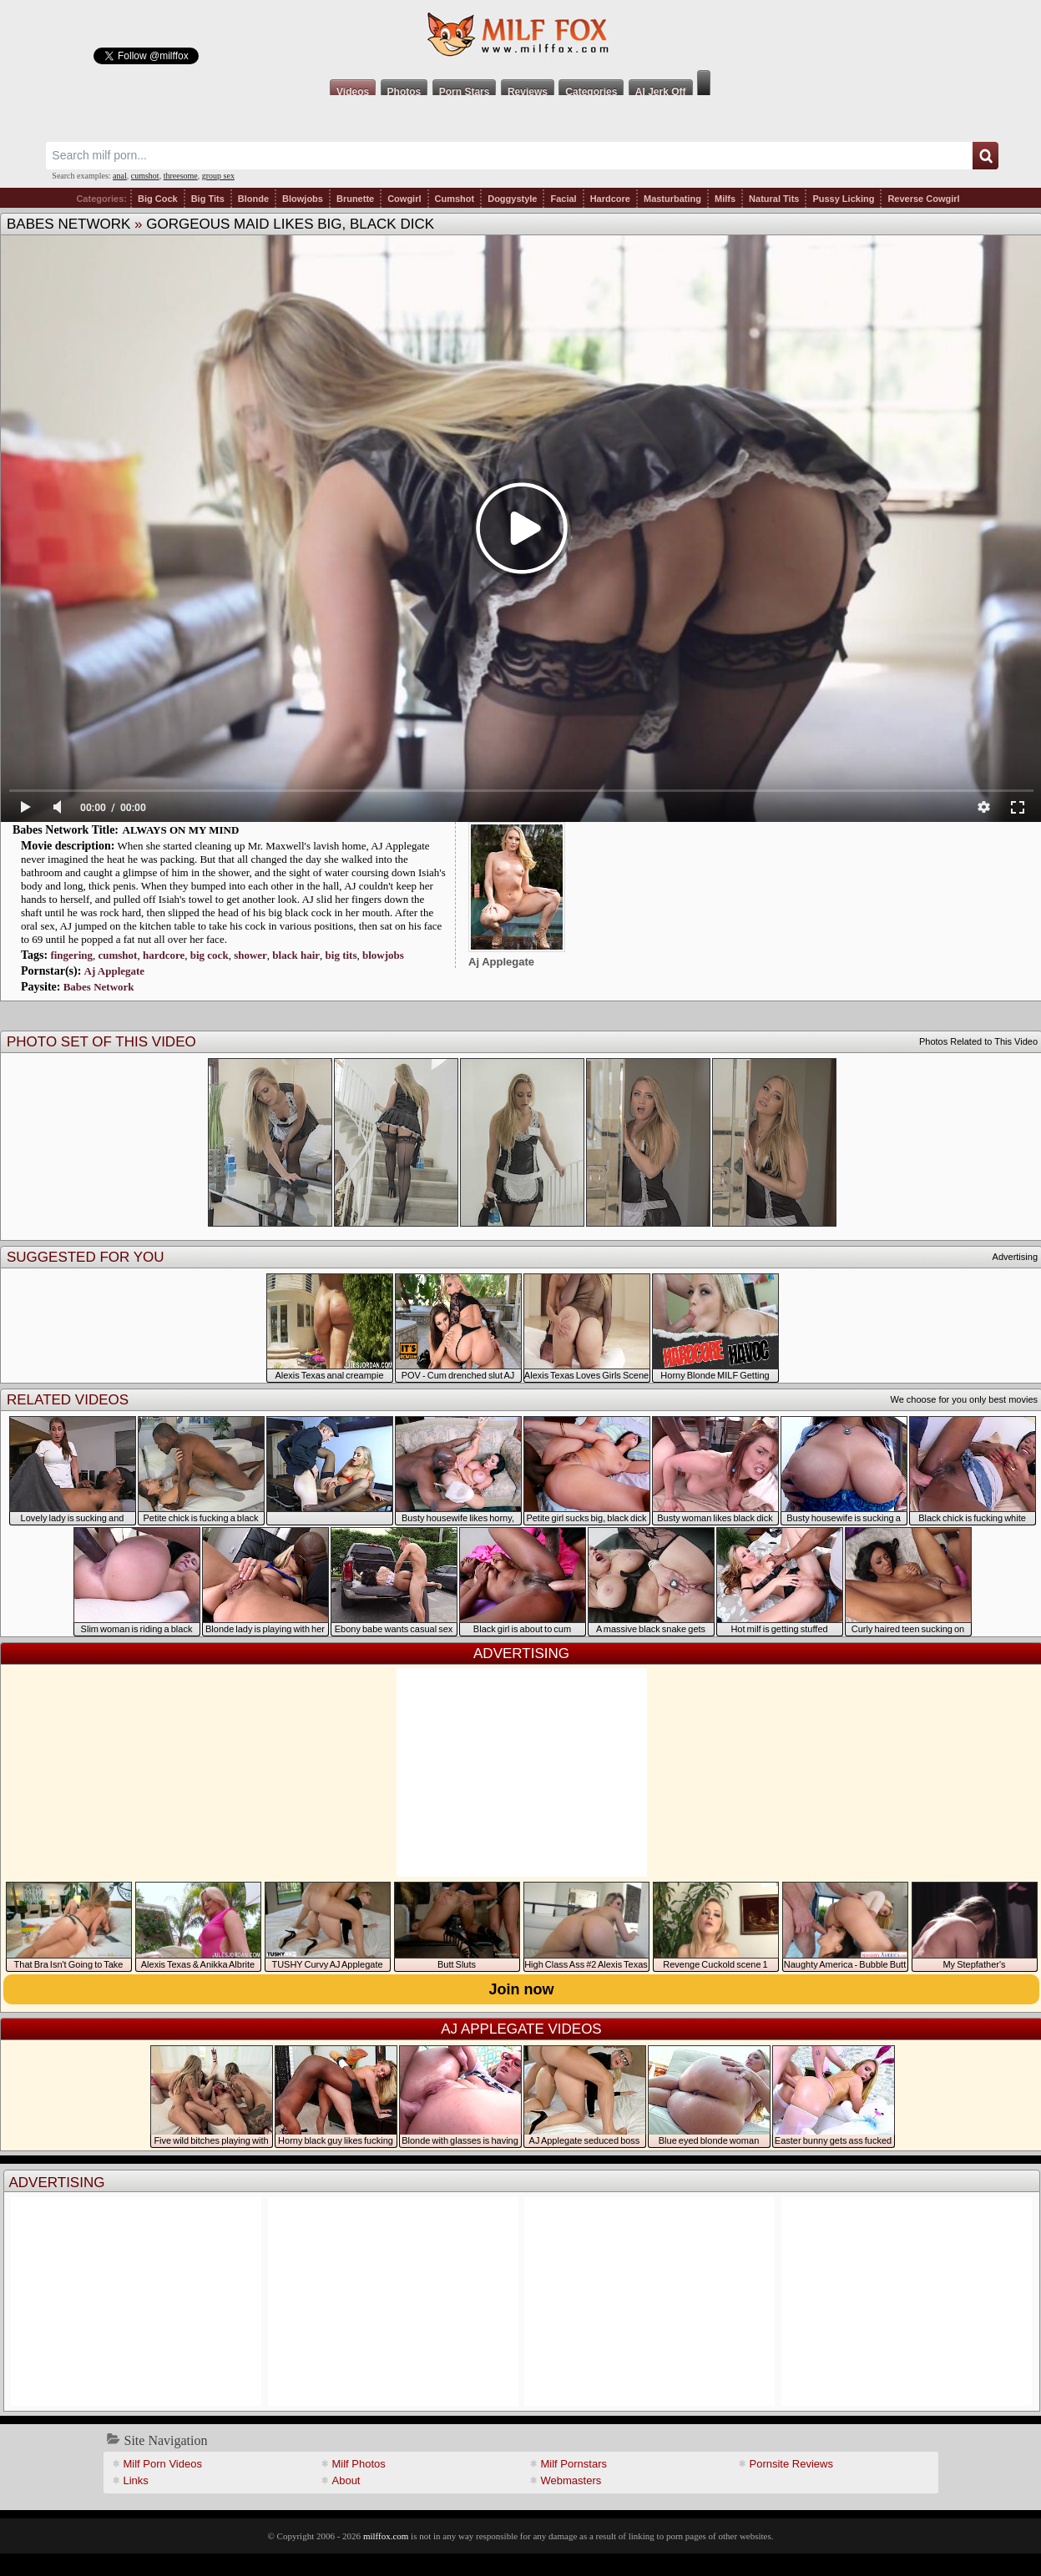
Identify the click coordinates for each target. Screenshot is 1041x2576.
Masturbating (672, 199)
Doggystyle (512, 199)
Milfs (725, 199)
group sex (218, 175)
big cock (209, 955)
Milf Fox (520, 35)
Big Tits (208, 199)
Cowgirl (404, 199)
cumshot (145, 175)
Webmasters (571, 2480)
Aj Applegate (114, 971)
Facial (563, 199)
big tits (341, 955)
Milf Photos (359, 2464)
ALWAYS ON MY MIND (181, 830)
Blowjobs (302, 199)
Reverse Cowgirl (923, 199)
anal (120, 175)
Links (136, 2480)
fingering (71, 955)
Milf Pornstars (574, 2464)
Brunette (355, 199)
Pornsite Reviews (791, 2464)
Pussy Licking (843, 199)
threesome (181, 175)
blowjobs (383, 955)
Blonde (253, 199)
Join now (521, 1989)
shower (250, 955)
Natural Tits (774, 199)
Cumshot (455, 199)
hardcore (163, 955)
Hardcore (610, 199)
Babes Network (68, 224)
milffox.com (385, 2536)
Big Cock (158, 199)
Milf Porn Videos (163, 2464)
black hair (296, 955)
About (346, 2480)
